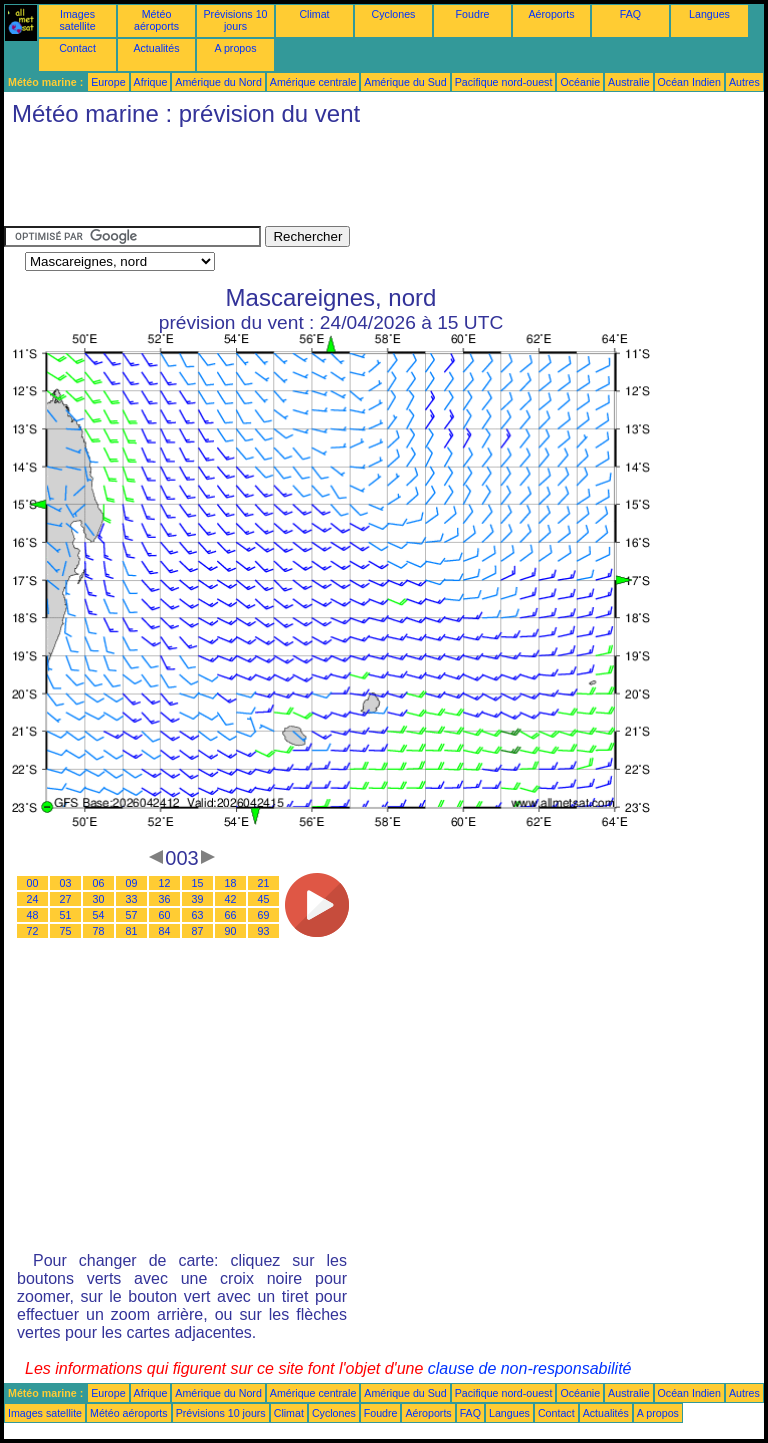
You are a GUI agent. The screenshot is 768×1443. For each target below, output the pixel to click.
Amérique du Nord (218, 82)
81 (132, 931)
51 (66, 915)
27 (66, 899)
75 (66, 931)
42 (231, 899)
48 (33, 915)
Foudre (473, 14)
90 (231, 931)
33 (132, 899)
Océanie (580, 82)
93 (264, 931)
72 (33, 931)
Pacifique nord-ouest (504, 82)
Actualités (156, 48)
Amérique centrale (313, 82)
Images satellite (77, 20)
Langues (709, 14)
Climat (314, 14)
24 (33, 899)
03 (66, 883)
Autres (744, 82)
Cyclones (394, 14)
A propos (235, 48)
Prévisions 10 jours (236, 20)
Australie (628, 82)
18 (231, 883)
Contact (77, 48)
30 (99, 899)
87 (198, 931)
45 (264, 899)
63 (198, 915)
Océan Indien (689, 82)
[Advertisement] (368, 181)
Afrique (151, 82)
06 (99, 883)
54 (99, 915)
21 (264, 883)
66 (231, 915)
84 (165, 931)
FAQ (630, 14)
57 (132, 915)
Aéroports (551, 14)
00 (33, 883)
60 (165, 915)
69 (264, 915)
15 (198, 883)
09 (132, 883)
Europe (108, 82)
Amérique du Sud (405, 82)
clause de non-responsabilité (530, 1368)
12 (165, 883)
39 (198, 899)
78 (99, 931)
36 (165, 899)
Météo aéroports (156, 20)
